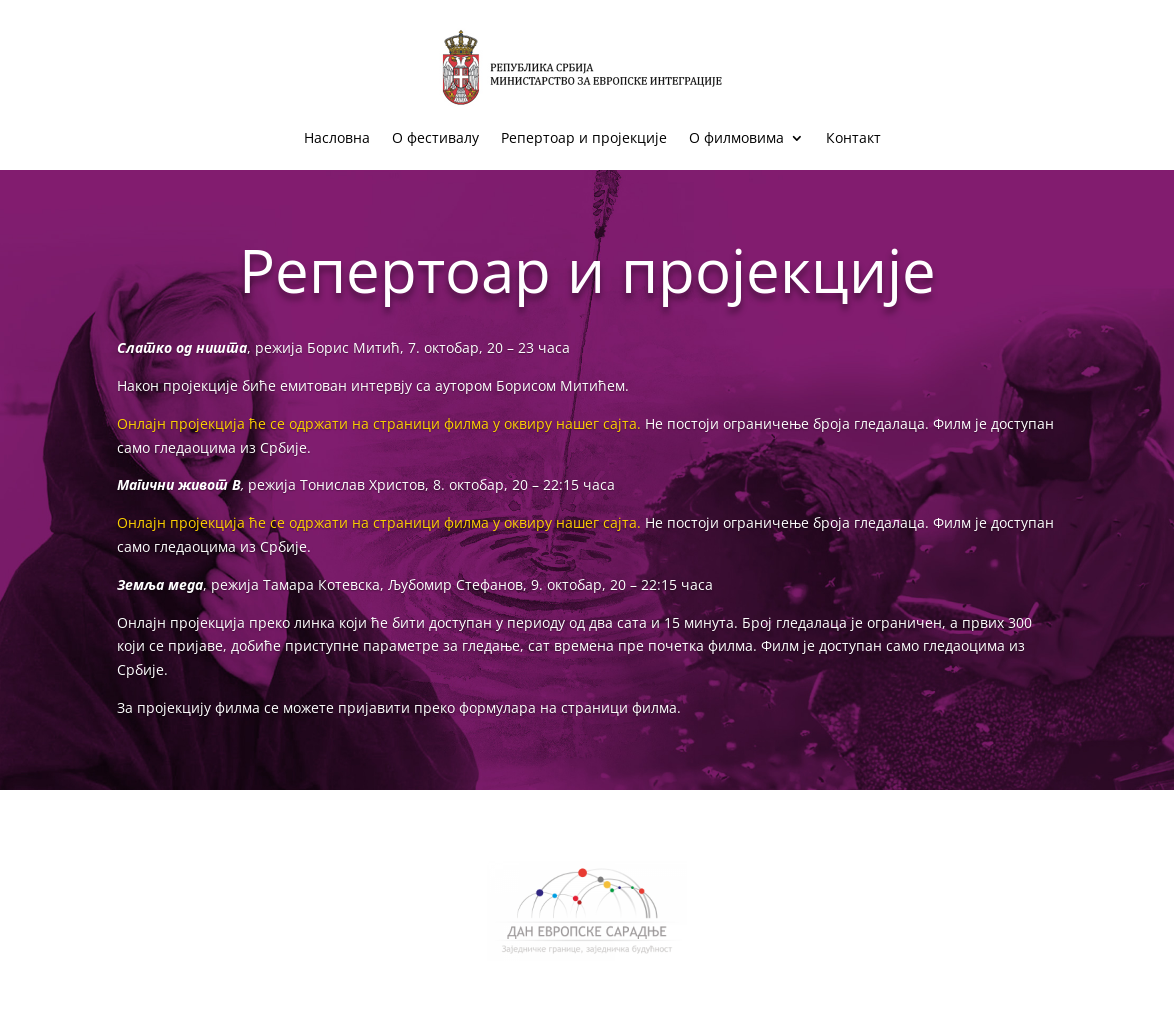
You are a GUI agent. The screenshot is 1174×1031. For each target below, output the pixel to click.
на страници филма (608, 707)
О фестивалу (435, 139)
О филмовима (736, 139)
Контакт (853, 139)
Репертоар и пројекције (584, 139)
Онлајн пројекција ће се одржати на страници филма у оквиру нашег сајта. (379, 423)
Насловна (337, 139)
